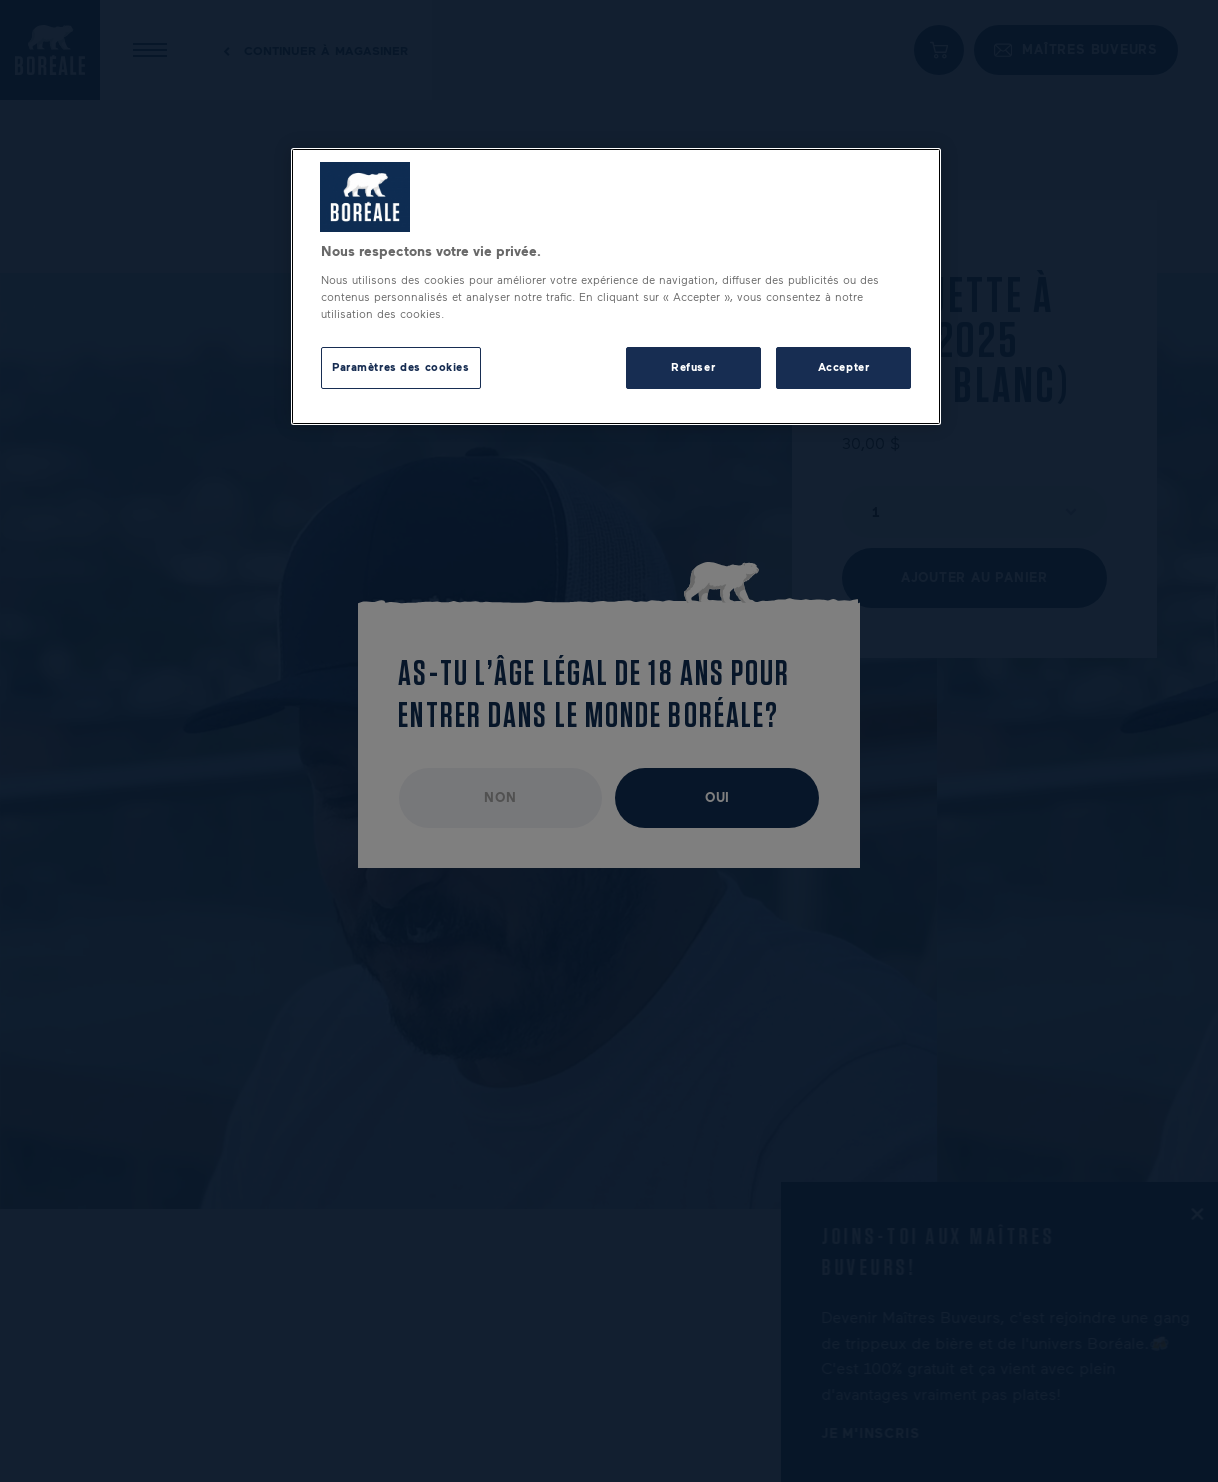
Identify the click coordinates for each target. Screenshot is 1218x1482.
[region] (616, 286)
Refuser (693, 367)
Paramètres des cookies (401, 367)
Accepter (844, 367)
